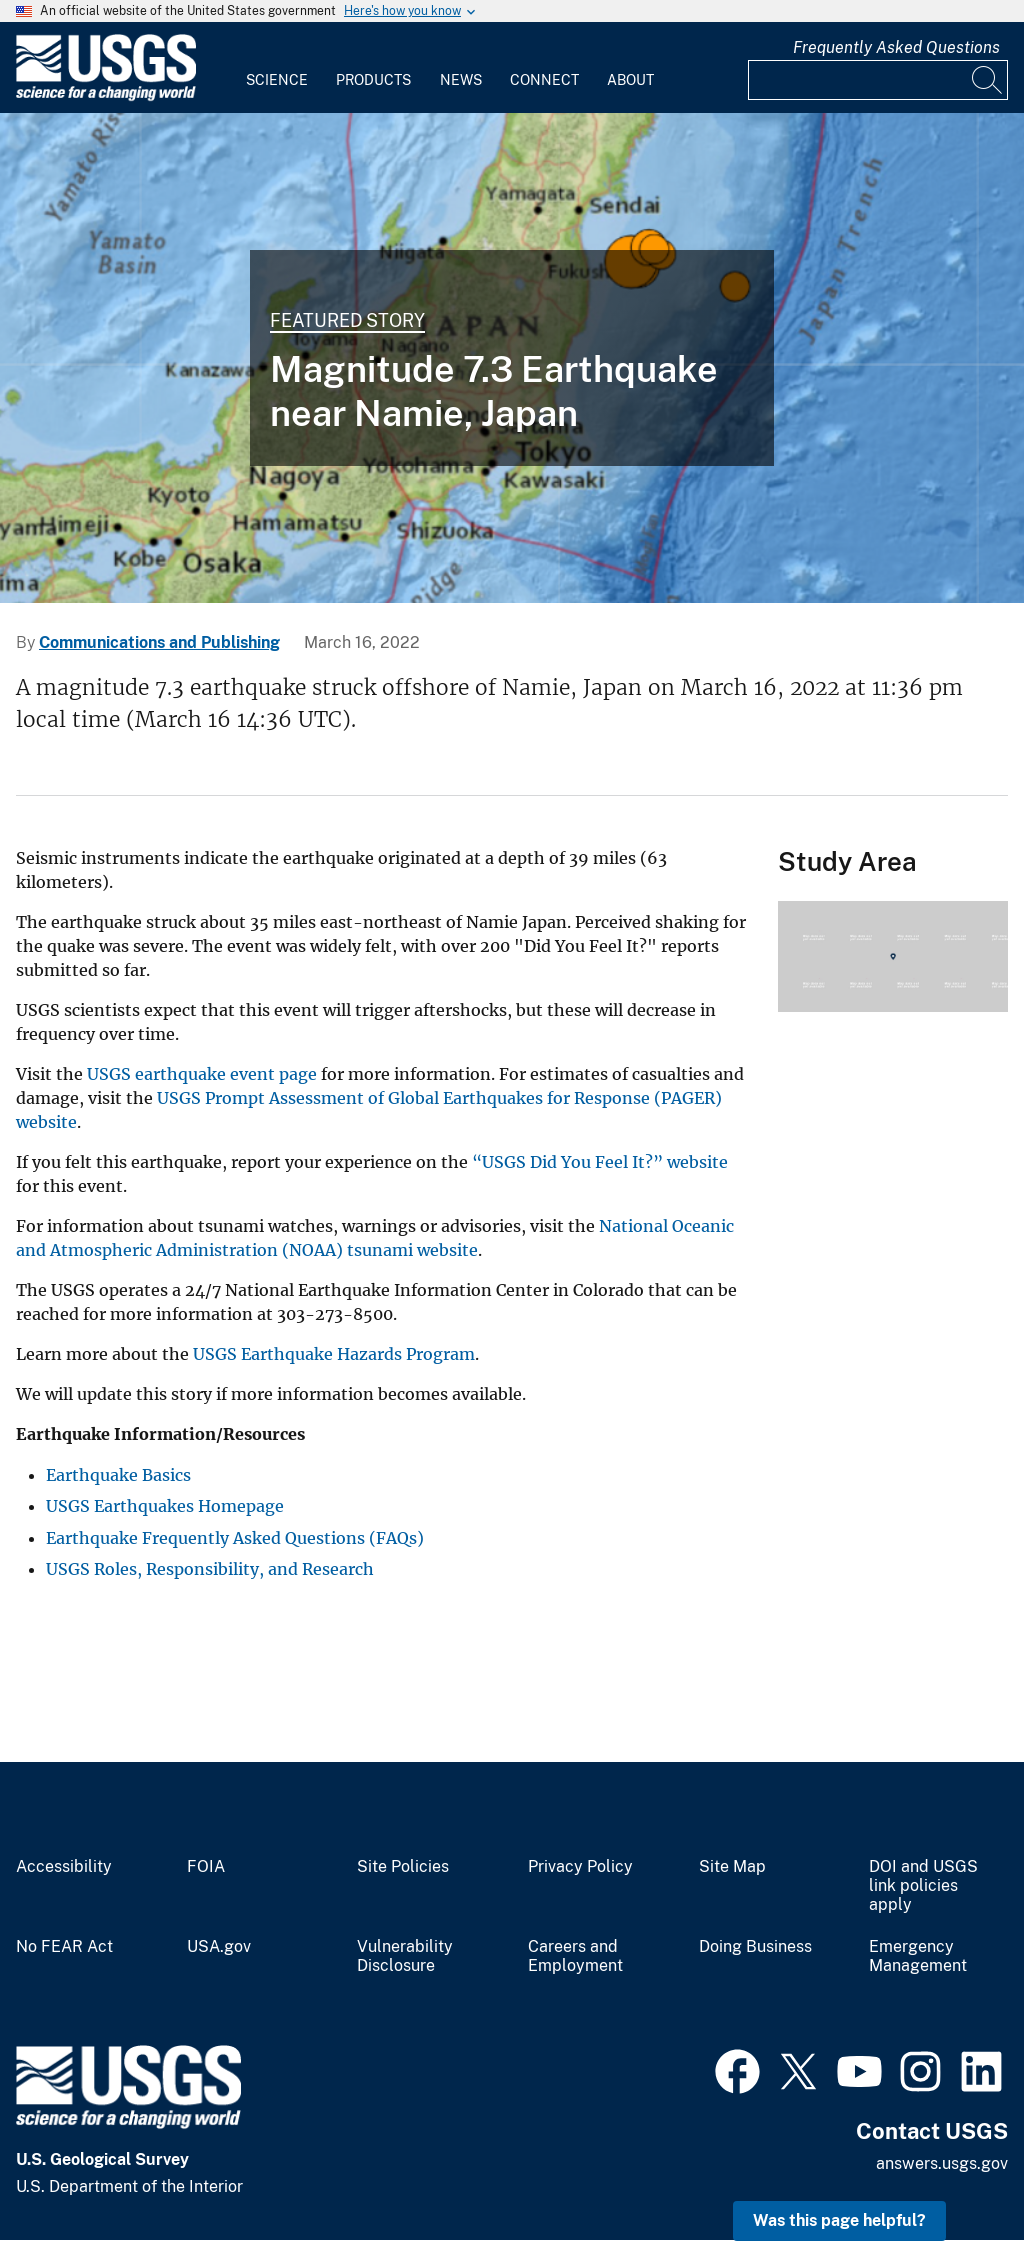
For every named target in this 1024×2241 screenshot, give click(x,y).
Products (373, 80)
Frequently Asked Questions (896, 47)
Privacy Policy (580, 1867)
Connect (544, 80)
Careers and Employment (575, 1956)
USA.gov (219, 1947)
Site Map (732, 1867)
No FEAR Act (64, 1947)
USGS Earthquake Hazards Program (334, 1354)
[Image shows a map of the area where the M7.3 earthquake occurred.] (512, 358)
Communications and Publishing (159, 642)
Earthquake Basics (118, 1475)
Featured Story (347, 320)
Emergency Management (918, 1956)
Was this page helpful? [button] (839, 2220)
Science (277, 80)
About (630, 80)
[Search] (988, 80)
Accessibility (64, 1867)
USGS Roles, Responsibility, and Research (210, 1569)
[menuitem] (277, 68)
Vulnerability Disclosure (405, 1956)
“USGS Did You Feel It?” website (600, 1162)
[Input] (878, 80)
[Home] (106, 96)
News (461, 80)
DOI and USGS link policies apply (923, 1886)
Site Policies (403, 1867)
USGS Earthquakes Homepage (165, 1506)
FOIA (206, 1867)
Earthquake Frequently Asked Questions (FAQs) (235, 1538)
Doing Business (755, 1947)
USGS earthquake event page (202, 1074)
